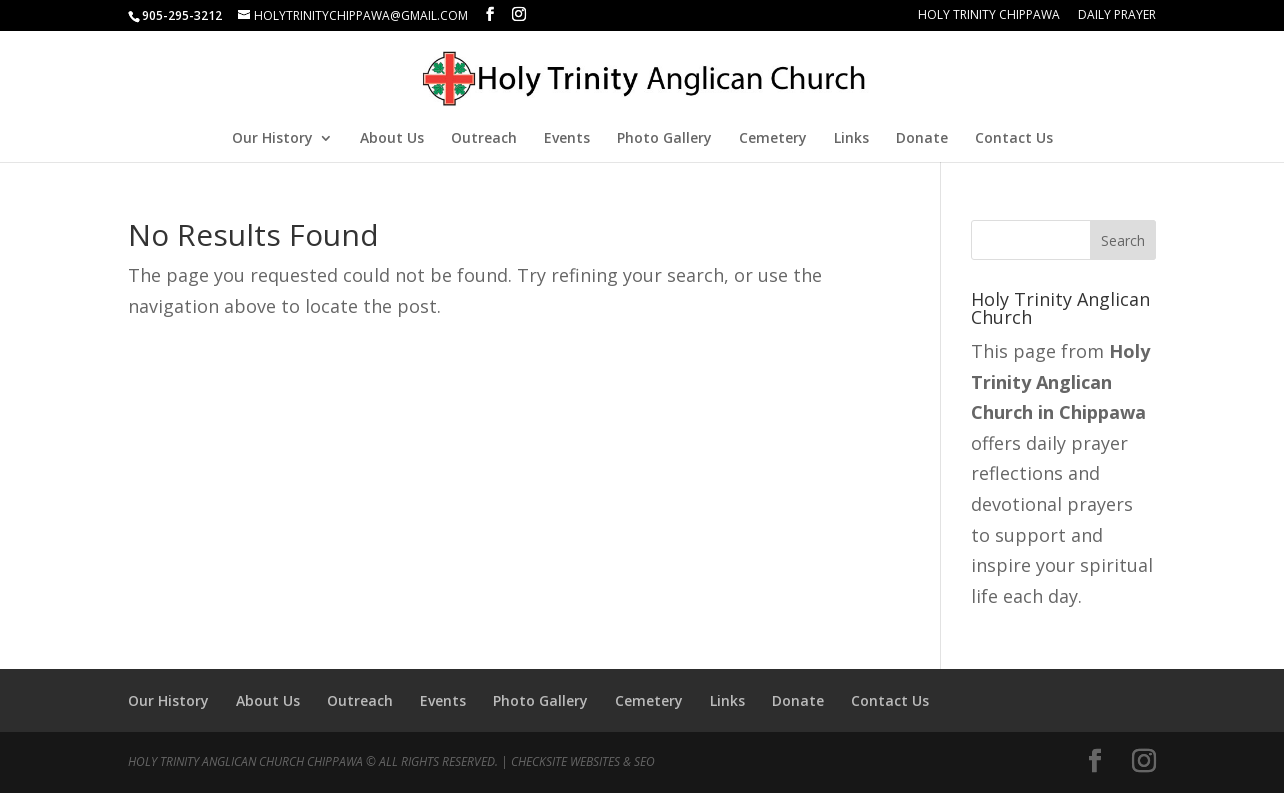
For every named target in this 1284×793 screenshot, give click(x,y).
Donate (922, 139)
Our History (272, 139)
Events (567, 139)
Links (851, 139)
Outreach (484, 139)
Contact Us (1014, 139)
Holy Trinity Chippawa (989, 16)
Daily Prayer (1117, 16)
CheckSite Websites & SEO (583, 761)
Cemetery (773, 139)
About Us (392, 139)
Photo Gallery (664, 139)
